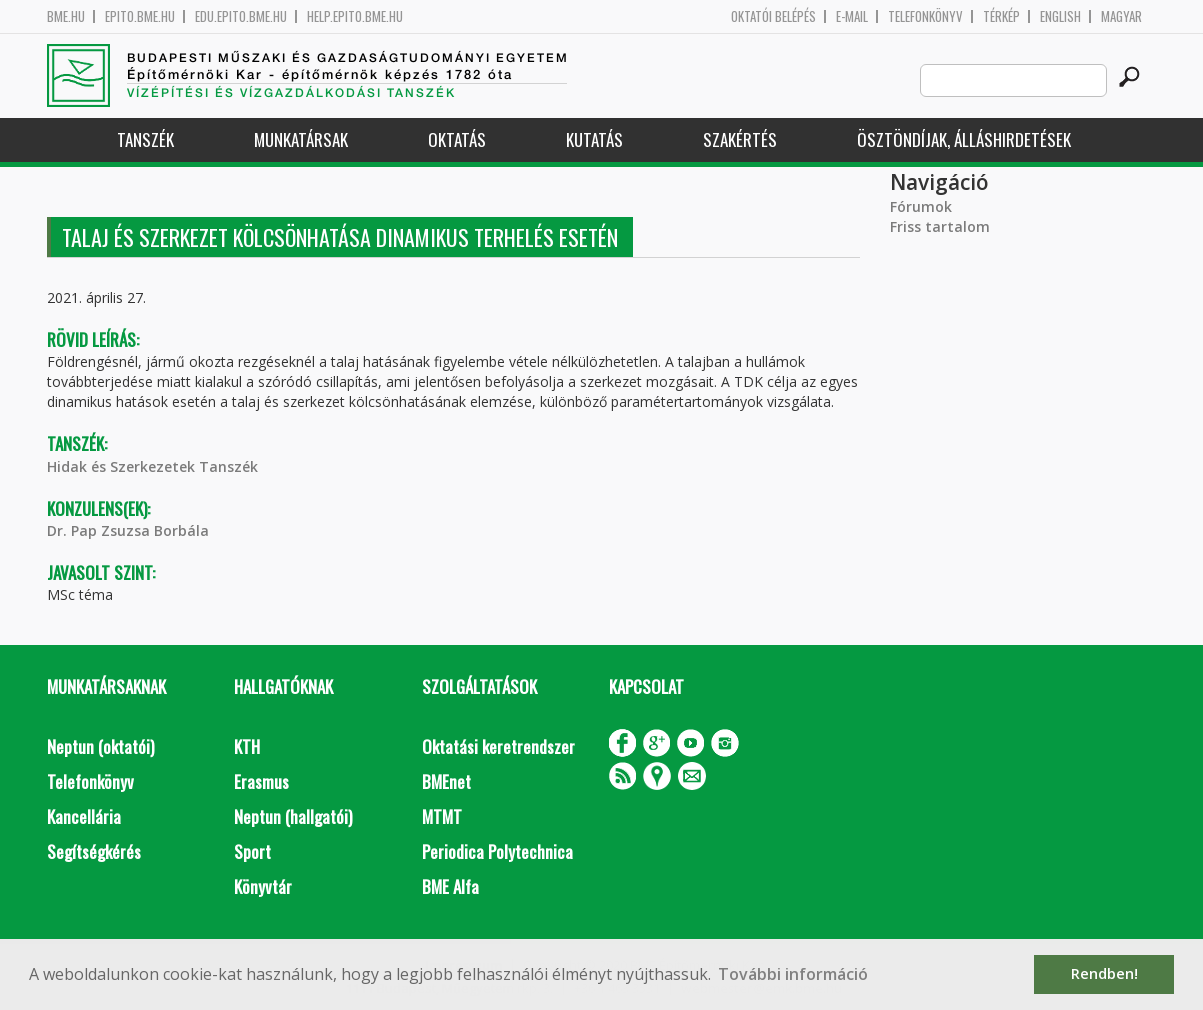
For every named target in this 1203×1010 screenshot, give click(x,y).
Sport (252, 851)
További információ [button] (793, 974)
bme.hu (66, 16)
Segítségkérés (94, 851)
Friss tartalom (940, 226)
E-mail (852, 16)
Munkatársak (301, 139)
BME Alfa (450, 886)
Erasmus (261, 781)
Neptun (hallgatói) (293, 816)
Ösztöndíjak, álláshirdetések (964, 139)
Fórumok (921, 206)
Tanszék (145, 139)
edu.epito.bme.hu (241, 16)
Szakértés (740, 139)
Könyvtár (263, 886)
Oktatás (457, 139)
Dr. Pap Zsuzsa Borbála (128, 530)
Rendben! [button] (1104, 973)
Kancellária (84, 816)
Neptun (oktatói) (100, 746)
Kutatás (594, 139)
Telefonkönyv (925, 16)
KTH (247, 746)
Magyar (1121, 16)
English (1060, 16)
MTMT (442, 816)
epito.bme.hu (140, 16)
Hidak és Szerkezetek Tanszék (152, 466)
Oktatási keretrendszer (498, 746)
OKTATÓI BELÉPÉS (773, 16)
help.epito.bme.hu (355, 16)
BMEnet (446, 781)
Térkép (1001, 16)
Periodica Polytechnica (497, 851)
